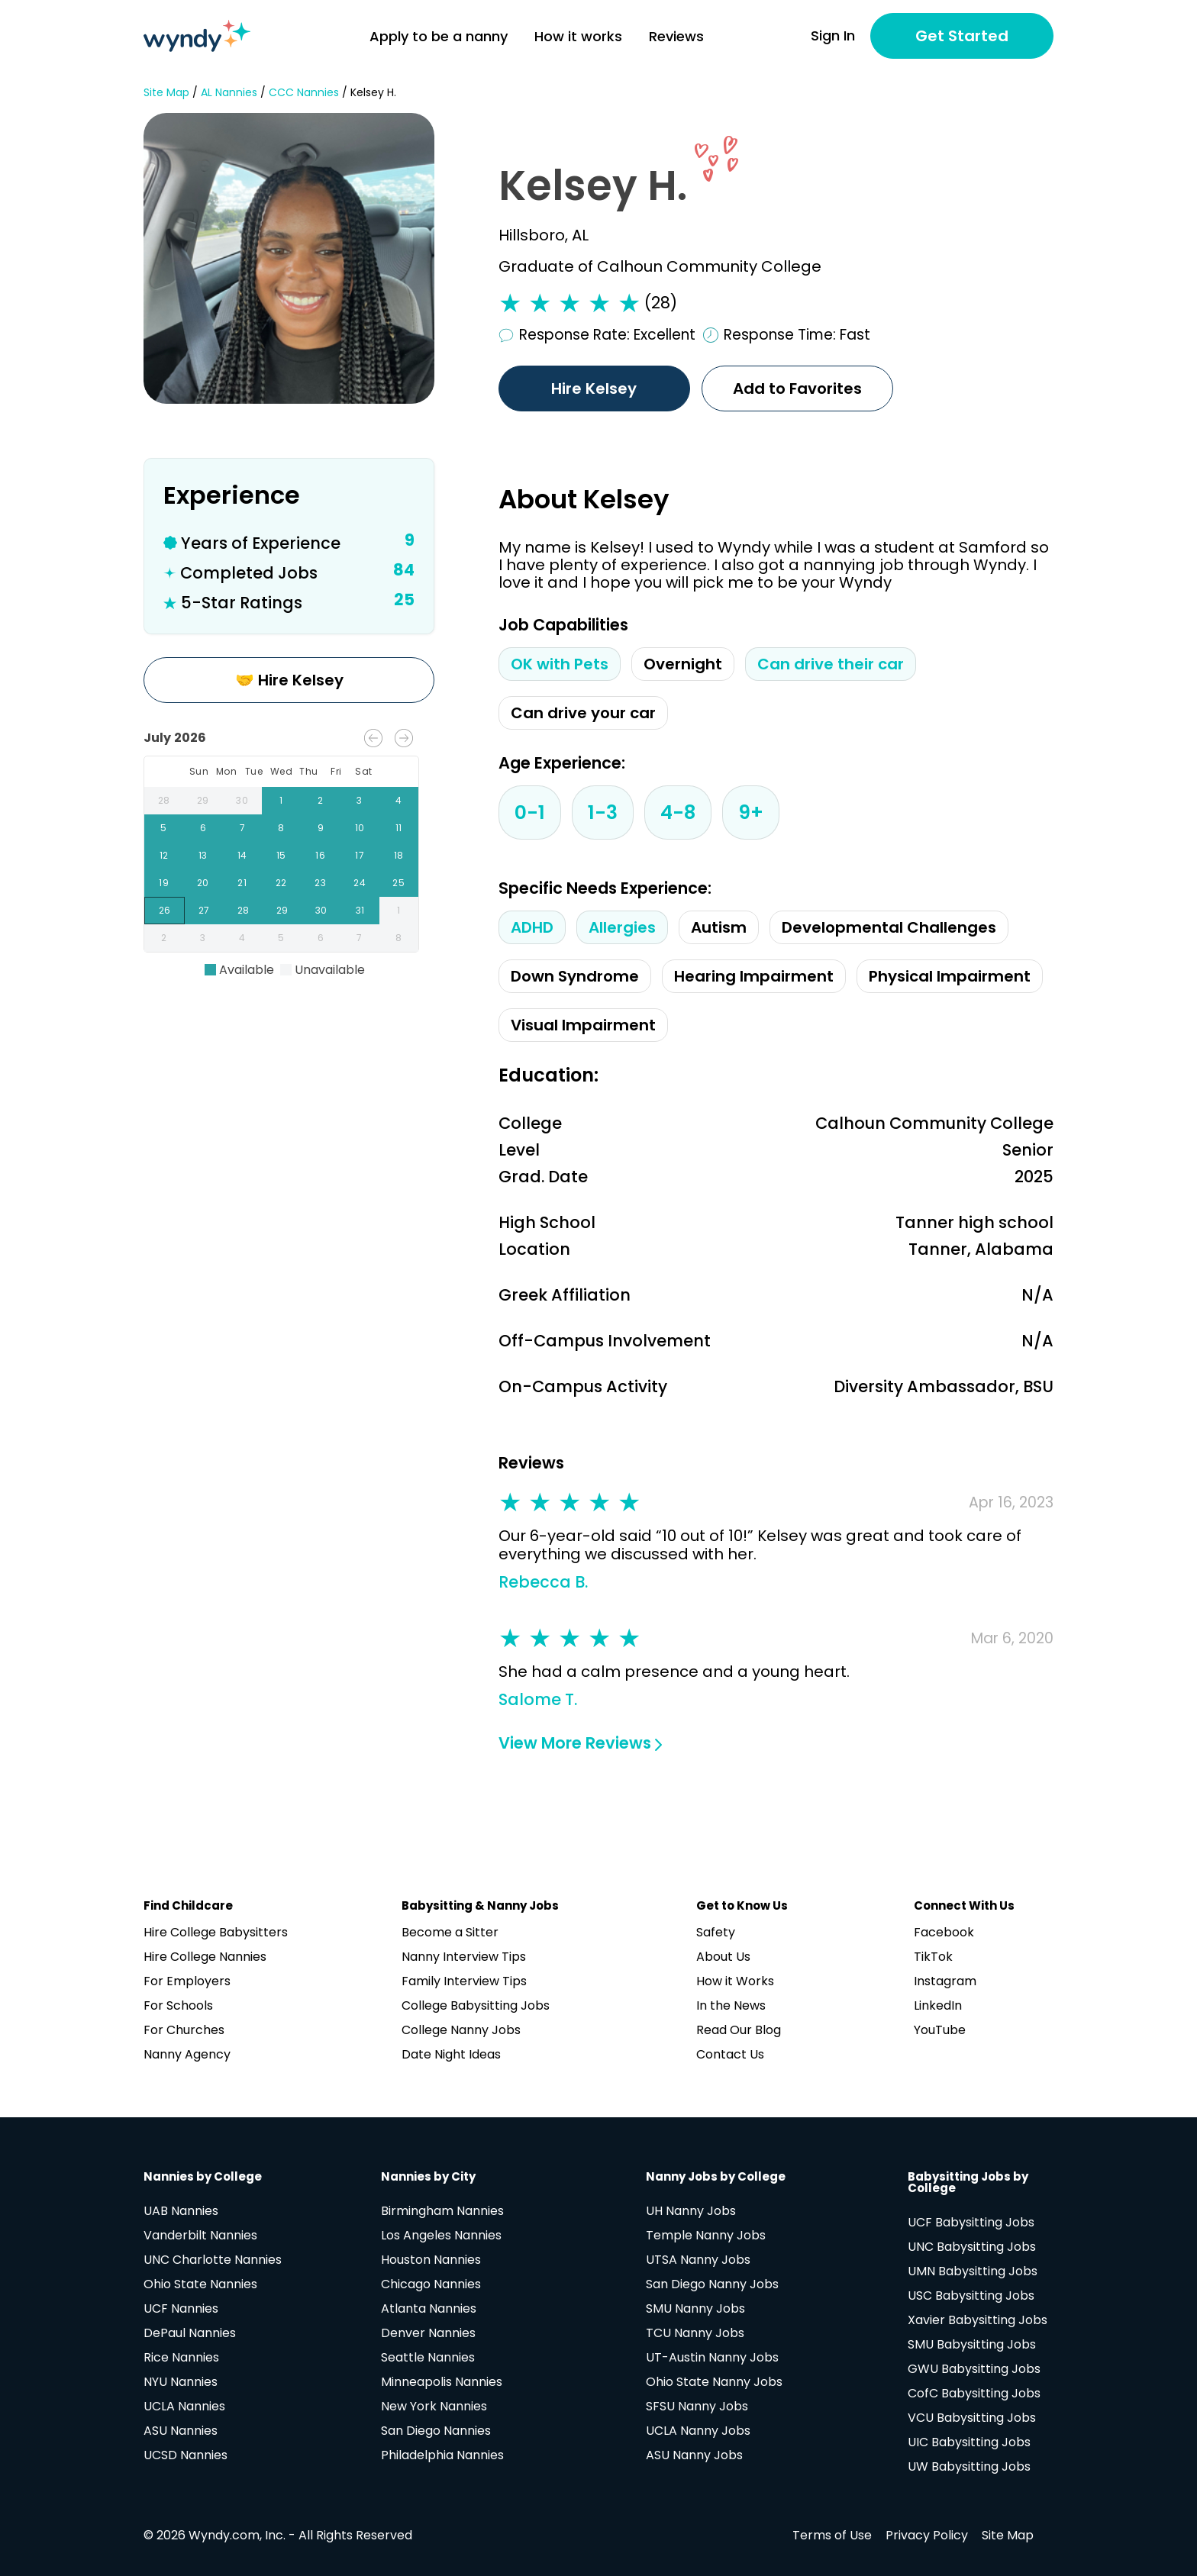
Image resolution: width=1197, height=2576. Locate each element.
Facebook (944, 1932)
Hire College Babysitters (216, 1932)
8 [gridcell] (281, 828)
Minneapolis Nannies (441, 2382)
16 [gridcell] (320, 855)
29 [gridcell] (202, 800)
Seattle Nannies (428, 2357)
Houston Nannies (431, 2259)
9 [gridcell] (320, 828)
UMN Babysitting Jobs (972, 2271)
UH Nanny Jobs (691, 2211)
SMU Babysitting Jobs (972, 2344)
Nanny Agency (187, 2054)
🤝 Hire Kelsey (289, 680)
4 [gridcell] (398, 800)
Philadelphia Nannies (442, 2455)
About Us (723, 1956)
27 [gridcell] (204, 910)
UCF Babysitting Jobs (971, 2222)
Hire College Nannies (205, 1956)
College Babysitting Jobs (476, 2005)
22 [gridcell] (281, 883)
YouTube (940, 2030)
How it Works (735, 1981)
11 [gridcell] (398, 828)
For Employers (187, 1981)
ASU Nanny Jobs (694, 2455)
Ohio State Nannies (200, 2284)
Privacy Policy (927, 2535)
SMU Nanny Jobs (695, 2308)
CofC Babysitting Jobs (974, 2393)
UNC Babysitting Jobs (972, 2246)
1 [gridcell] (281, 800)
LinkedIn (938, 2005)
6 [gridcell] (202, 828)
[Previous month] (373, 738)
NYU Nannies (181, 2382)
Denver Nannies (428, 2333)
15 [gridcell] (281, 855)
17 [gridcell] (359, 855)
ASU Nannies (181, 2430)
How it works (578, 36)
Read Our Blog (738, 2030)
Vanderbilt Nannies (200, 2235)
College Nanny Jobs (461, 2030)
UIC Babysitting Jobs (969, 2442)
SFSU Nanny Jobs (697, 2406)
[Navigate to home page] (197, 36)
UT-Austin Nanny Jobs (712, 2357)
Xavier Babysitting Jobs (977, 2320)
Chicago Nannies (431, 2284)
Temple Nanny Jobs (706, 2235)
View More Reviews (580, 1743)
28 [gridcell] (163, 800)
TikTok (933, 1956)
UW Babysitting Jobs (969, 2466)
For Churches (184, 2030)
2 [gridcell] (320, 800)
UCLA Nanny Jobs (698, 2430)
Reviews (676, 36)
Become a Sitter (450, 1932)
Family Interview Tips (464, 1981)
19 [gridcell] (163, 883)
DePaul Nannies (190, 2333)
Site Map (166, 92)
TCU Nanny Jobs (695, 2333)
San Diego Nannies (436, 2430)
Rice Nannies (181, 2357)
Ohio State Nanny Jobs (714, 2382)
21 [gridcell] (242, 883)
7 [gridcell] (242, 828)
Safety (715, 1932)
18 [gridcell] (398, 855)
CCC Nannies (304, 92)
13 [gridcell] (202, 855)
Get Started (961, 36)
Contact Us (730, 2054)
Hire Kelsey (594, 388)
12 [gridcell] (163, 855)
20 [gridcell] (202, 883)
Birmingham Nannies (442, 2211)
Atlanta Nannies (428, 2308)
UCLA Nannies (184, 2406)
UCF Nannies (181, 2308)
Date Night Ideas (451, 2054)
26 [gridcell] (164, 911)
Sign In (833, 36)
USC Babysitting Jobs (971, 2295)
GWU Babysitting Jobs (974, 2369)
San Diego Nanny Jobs (712, 2284)
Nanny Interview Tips (464, 1956)
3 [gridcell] (359, 800)
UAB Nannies (181, 2211)
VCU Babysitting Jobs (972, 2417)
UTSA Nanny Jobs (698, 2259)
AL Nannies (229, 92)
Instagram (945, 1981)
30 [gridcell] (242, 800)
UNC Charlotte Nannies (213, 2259)
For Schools (178, 2005)
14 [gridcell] (242, 855)
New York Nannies (434, 2406)
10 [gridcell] (359, 828)
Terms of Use (832, 2535)
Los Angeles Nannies (441, 2235)
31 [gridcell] (359, 910)
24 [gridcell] (359, 883)
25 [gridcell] (398, 883)
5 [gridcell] (163, 828)
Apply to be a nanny (438, 36)
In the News (731, 2005)
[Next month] (404, 738)
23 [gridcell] (320, 883)
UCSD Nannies (185, 2455)
